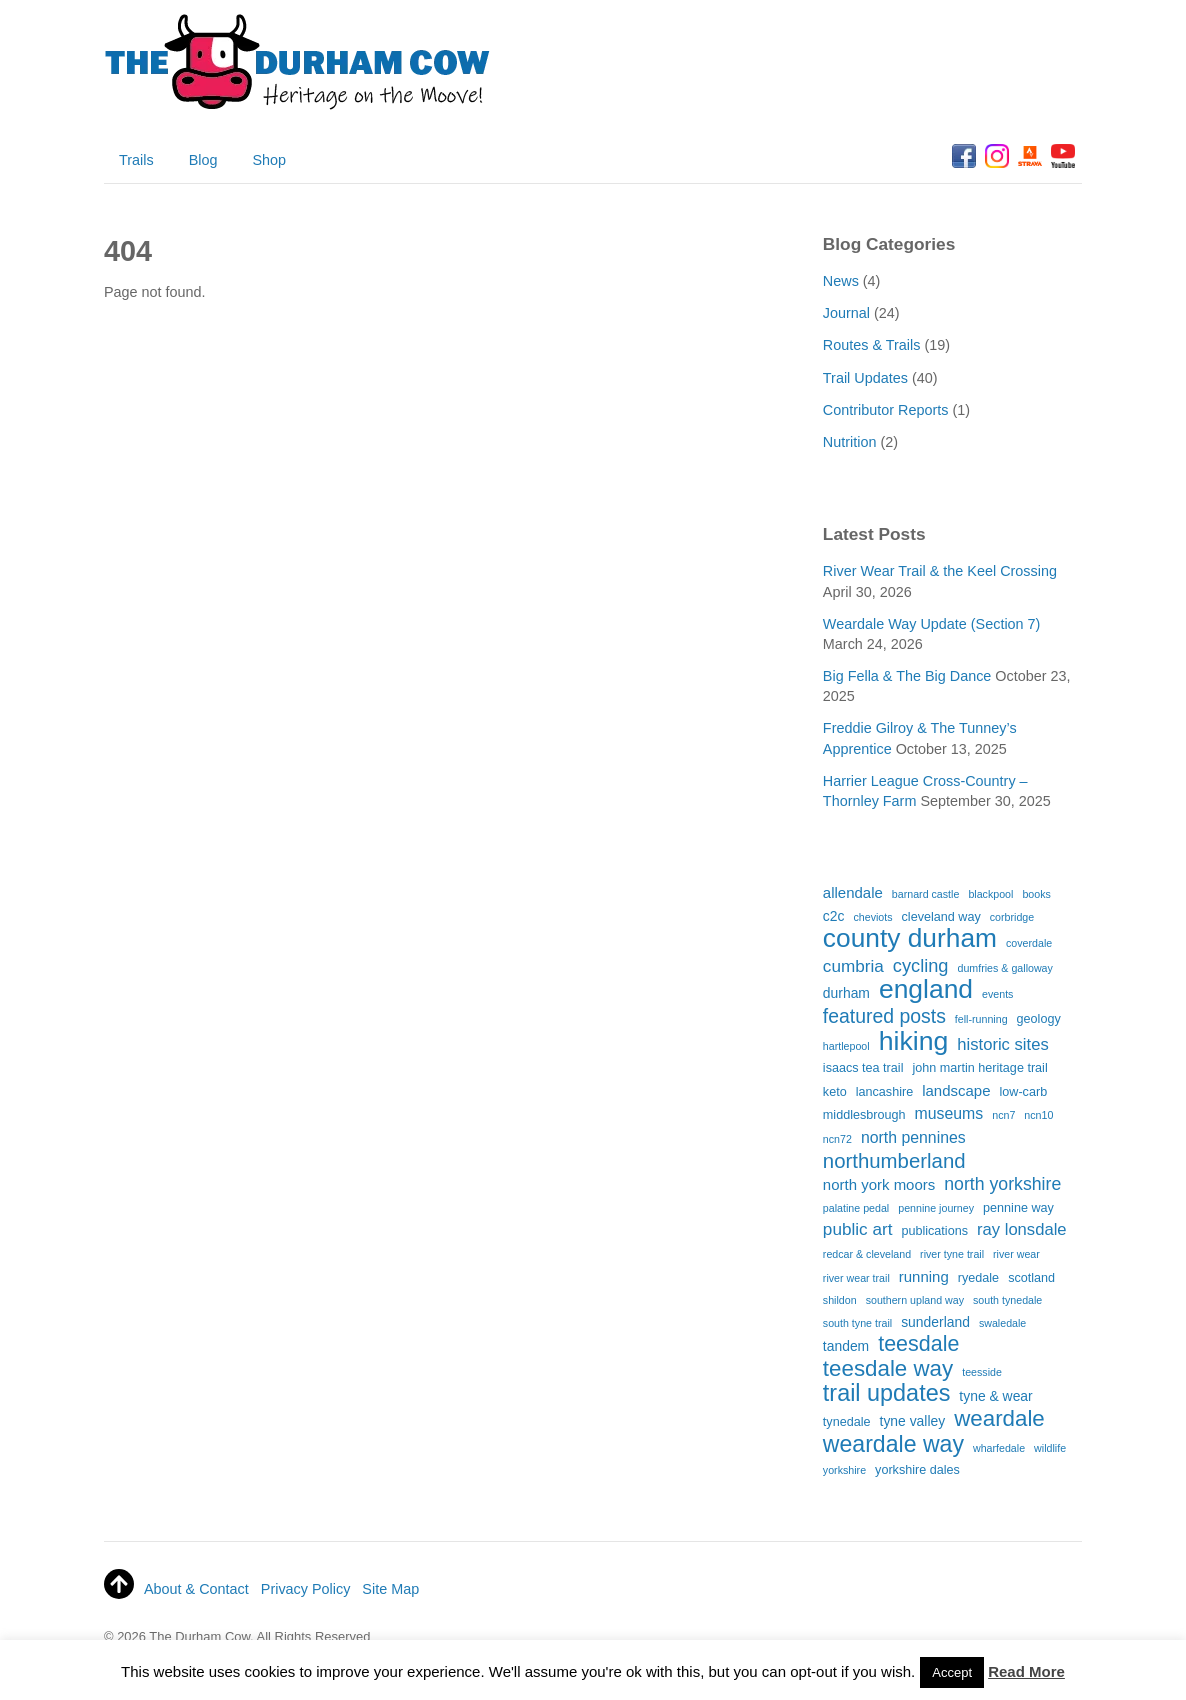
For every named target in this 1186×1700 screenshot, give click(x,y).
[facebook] (964, 157)
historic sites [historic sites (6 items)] (1002, 1044)
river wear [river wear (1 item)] (1016, 1254)
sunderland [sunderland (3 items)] (935, 1322)
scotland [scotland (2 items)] (1031, 1278)
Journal (846, 313)
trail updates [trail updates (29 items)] (887, 1394)
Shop (269, 160)
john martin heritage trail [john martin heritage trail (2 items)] (979, 1068)
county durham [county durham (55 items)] (910, 939)
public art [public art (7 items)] (858, 1229)
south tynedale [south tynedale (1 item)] (1007, 1300)
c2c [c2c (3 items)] (834, 916)
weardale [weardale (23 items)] (999, 1419)
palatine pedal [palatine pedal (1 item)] (856, 1208)
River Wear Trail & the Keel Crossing (940, 571)
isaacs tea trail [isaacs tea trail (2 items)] (863, 1068)
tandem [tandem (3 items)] (846, 1346)
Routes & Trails (872, 345)
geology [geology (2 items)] (1039, 1019)
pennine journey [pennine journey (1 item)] (936, 1208)
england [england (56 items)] (926, 990)
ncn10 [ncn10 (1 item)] (1038, 1115)
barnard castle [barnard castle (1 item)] (926, 894)
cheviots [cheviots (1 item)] (872, 917)
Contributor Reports (886, 410)
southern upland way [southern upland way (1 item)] (915, 1300)
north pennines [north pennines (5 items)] (913, 1137)
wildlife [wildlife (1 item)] (1050, 1448)
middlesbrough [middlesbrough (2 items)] (864, 1115)
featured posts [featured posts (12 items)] (884, 1016)
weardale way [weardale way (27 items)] (893, 1445)
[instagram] (997, 157)
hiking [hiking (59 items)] (914, 1042)
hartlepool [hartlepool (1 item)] (846, 1046)
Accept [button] (952, 1672)
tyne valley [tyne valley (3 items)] (913, 1421)
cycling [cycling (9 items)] (921, 965)
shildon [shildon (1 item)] (840, 1300)
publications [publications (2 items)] (934, 1231)
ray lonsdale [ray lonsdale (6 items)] (1022, 1229)
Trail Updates (865, 378)
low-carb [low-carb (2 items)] (1024, 1092)
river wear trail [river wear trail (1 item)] (856, 1278)
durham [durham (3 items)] (846, 993)
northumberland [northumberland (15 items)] (894, 1161)
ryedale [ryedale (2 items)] (978, 1278)
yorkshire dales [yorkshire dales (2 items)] (917, 1470)
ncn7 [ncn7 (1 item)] (1003, 1115)
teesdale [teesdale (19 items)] (918, 1345)
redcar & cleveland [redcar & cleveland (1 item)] (867, 1254)
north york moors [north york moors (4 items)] (879, 1184)
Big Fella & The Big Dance (907, 676)
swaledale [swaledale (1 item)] (1002, 1323)
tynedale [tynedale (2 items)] (847, 1422)
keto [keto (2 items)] (835, 1092)
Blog (203, 160)
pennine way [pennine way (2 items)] (1018, 1208)
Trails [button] (136, 160)
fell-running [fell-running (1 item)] (981, 1019)
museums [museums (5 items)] (949, 1113)
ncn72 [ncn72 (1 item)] (837, 1139)
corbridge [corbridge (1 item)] (1012, 917)
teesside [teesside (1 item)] (982, 1372)
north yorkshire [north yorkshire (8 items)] (1002, 1184)
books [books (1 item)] (1036, 894)
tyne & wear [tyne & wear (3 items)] (995, 1396)
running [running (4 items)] (924, 1276)
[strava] (1030, 157)
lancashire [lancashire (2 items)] (884, 1092)
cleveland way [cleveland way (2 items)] (941, 917)
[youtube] (1063, 157)
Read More (1026, 1671)
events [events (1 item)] (997, 994)
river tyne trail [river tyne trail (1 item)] (952, 1254)
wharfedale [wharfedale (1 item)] (999, 1448)
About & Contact (196, 1589)
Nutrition (850, 442)
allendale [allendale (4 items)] (853, 892)
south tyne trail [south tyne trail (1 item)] (857, 1323)
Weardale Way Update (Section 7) (932, 624)
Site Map (390, 1589)
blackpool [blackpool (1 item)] (990, 894)
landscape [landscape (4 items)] (956, 1090)
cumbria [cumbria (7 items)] (853, 966)
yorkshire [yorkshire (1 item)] (844, 1470)
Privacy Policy (306, 1589)
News (841, 281)
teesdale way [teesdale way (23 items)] (888, 1369)
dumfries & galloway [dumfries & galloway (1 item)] (1005, 968)
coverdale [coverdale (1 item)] (1029, 943)
